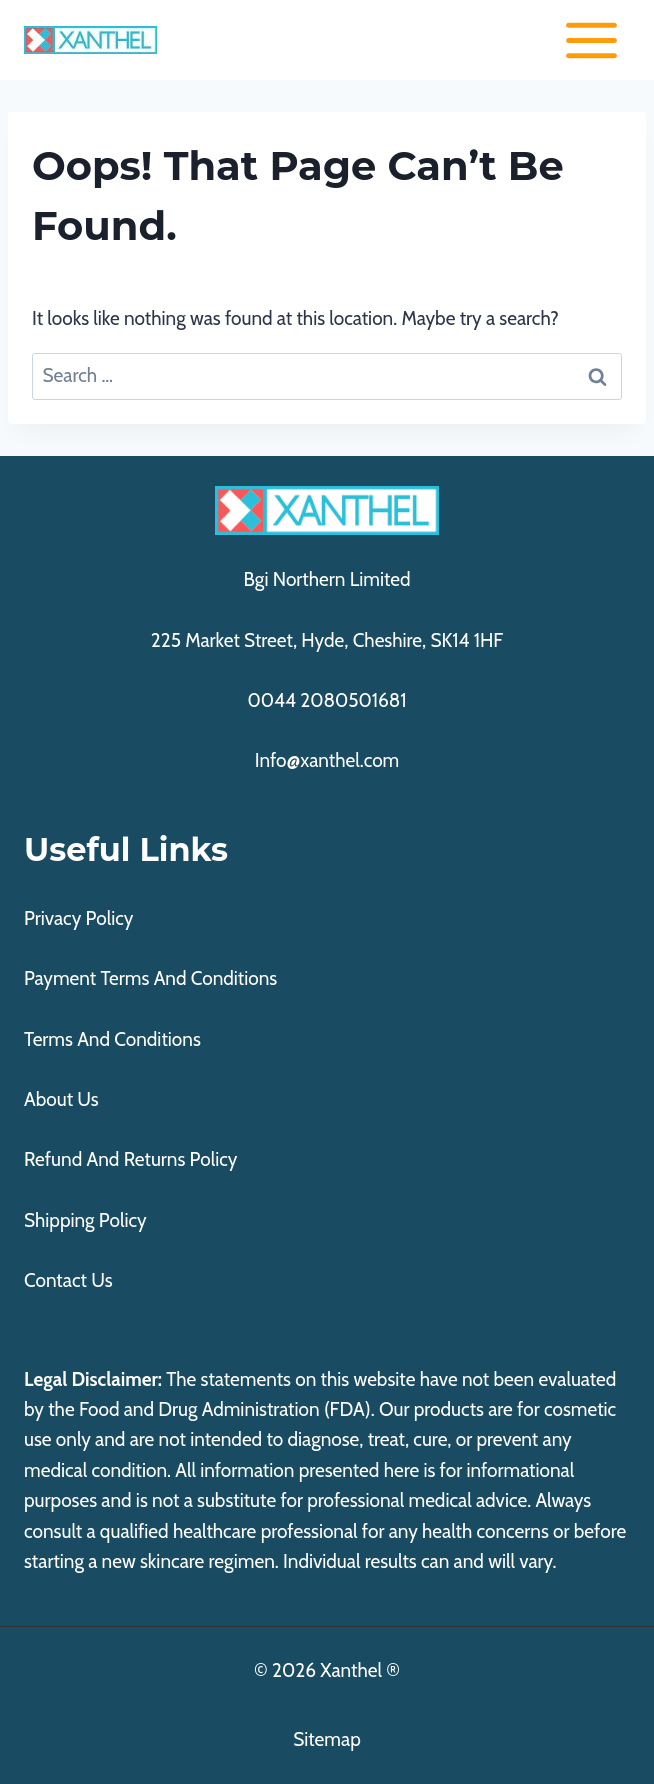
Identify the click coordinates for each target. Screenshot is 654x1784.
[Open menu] (591, 40)
